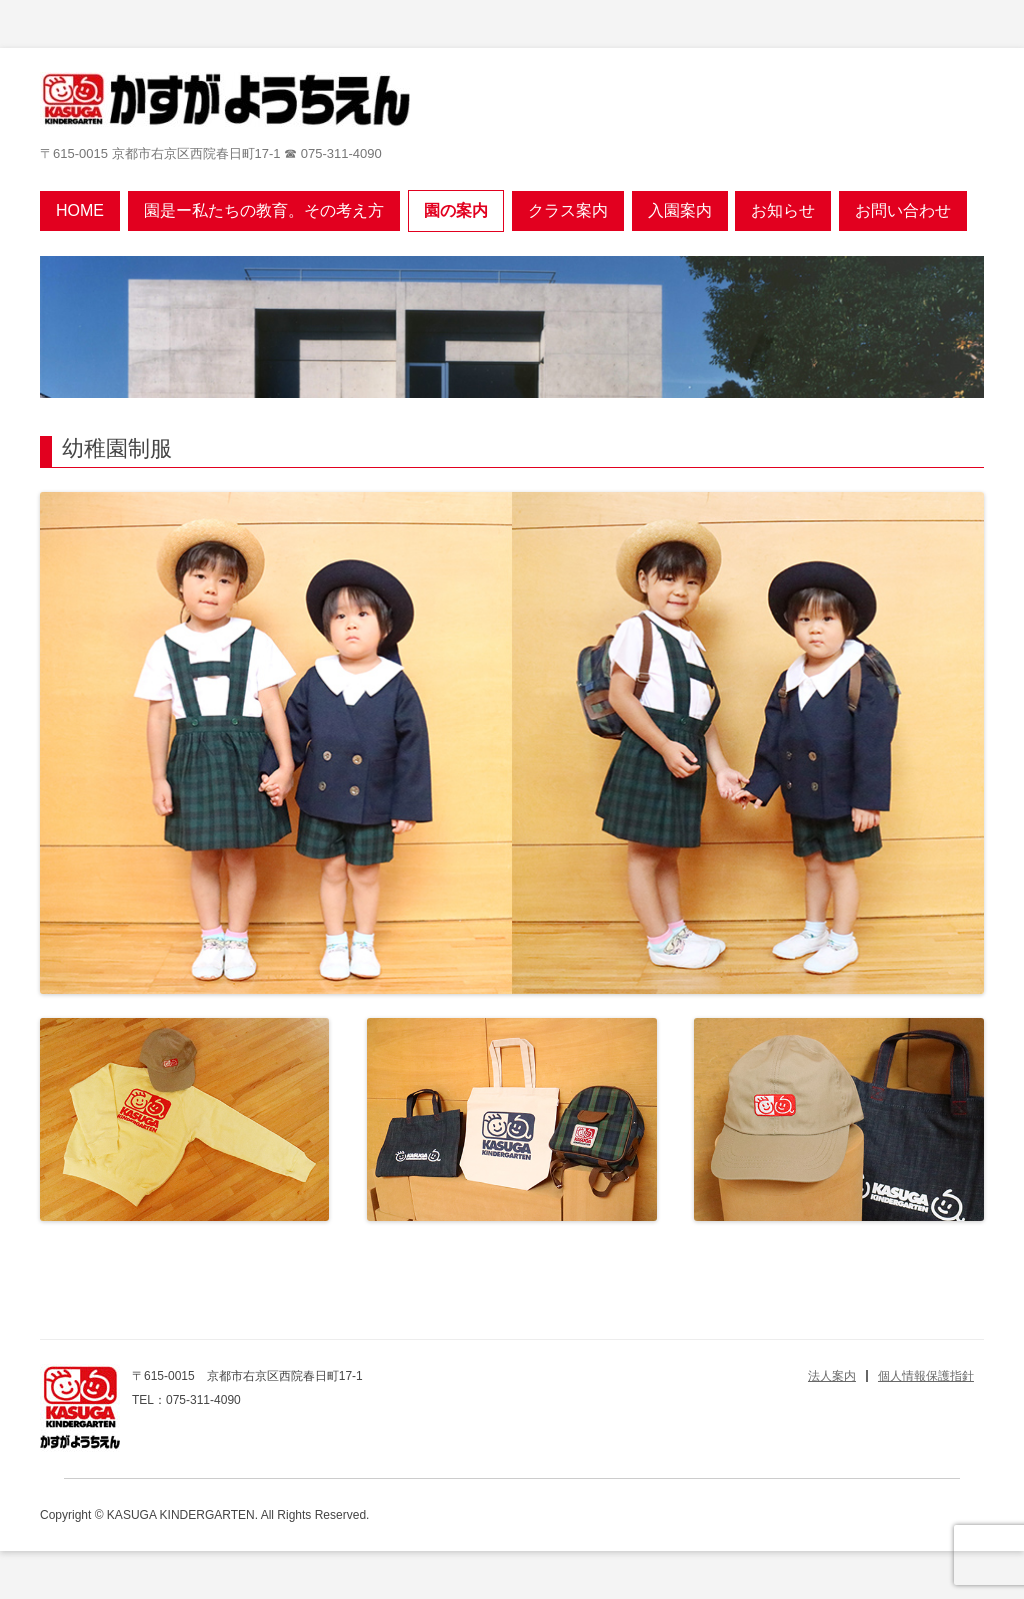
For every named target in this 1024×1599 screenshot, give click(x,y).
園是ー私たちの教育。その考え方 (264, 210)
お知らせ (783, 210)
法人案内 (832, 1376)
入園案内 (680, 210)
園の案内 (456, 210)
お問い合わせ (903, 210)
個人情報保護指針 (926, 1376)
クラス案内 (568, 210)
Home (80, 210)
